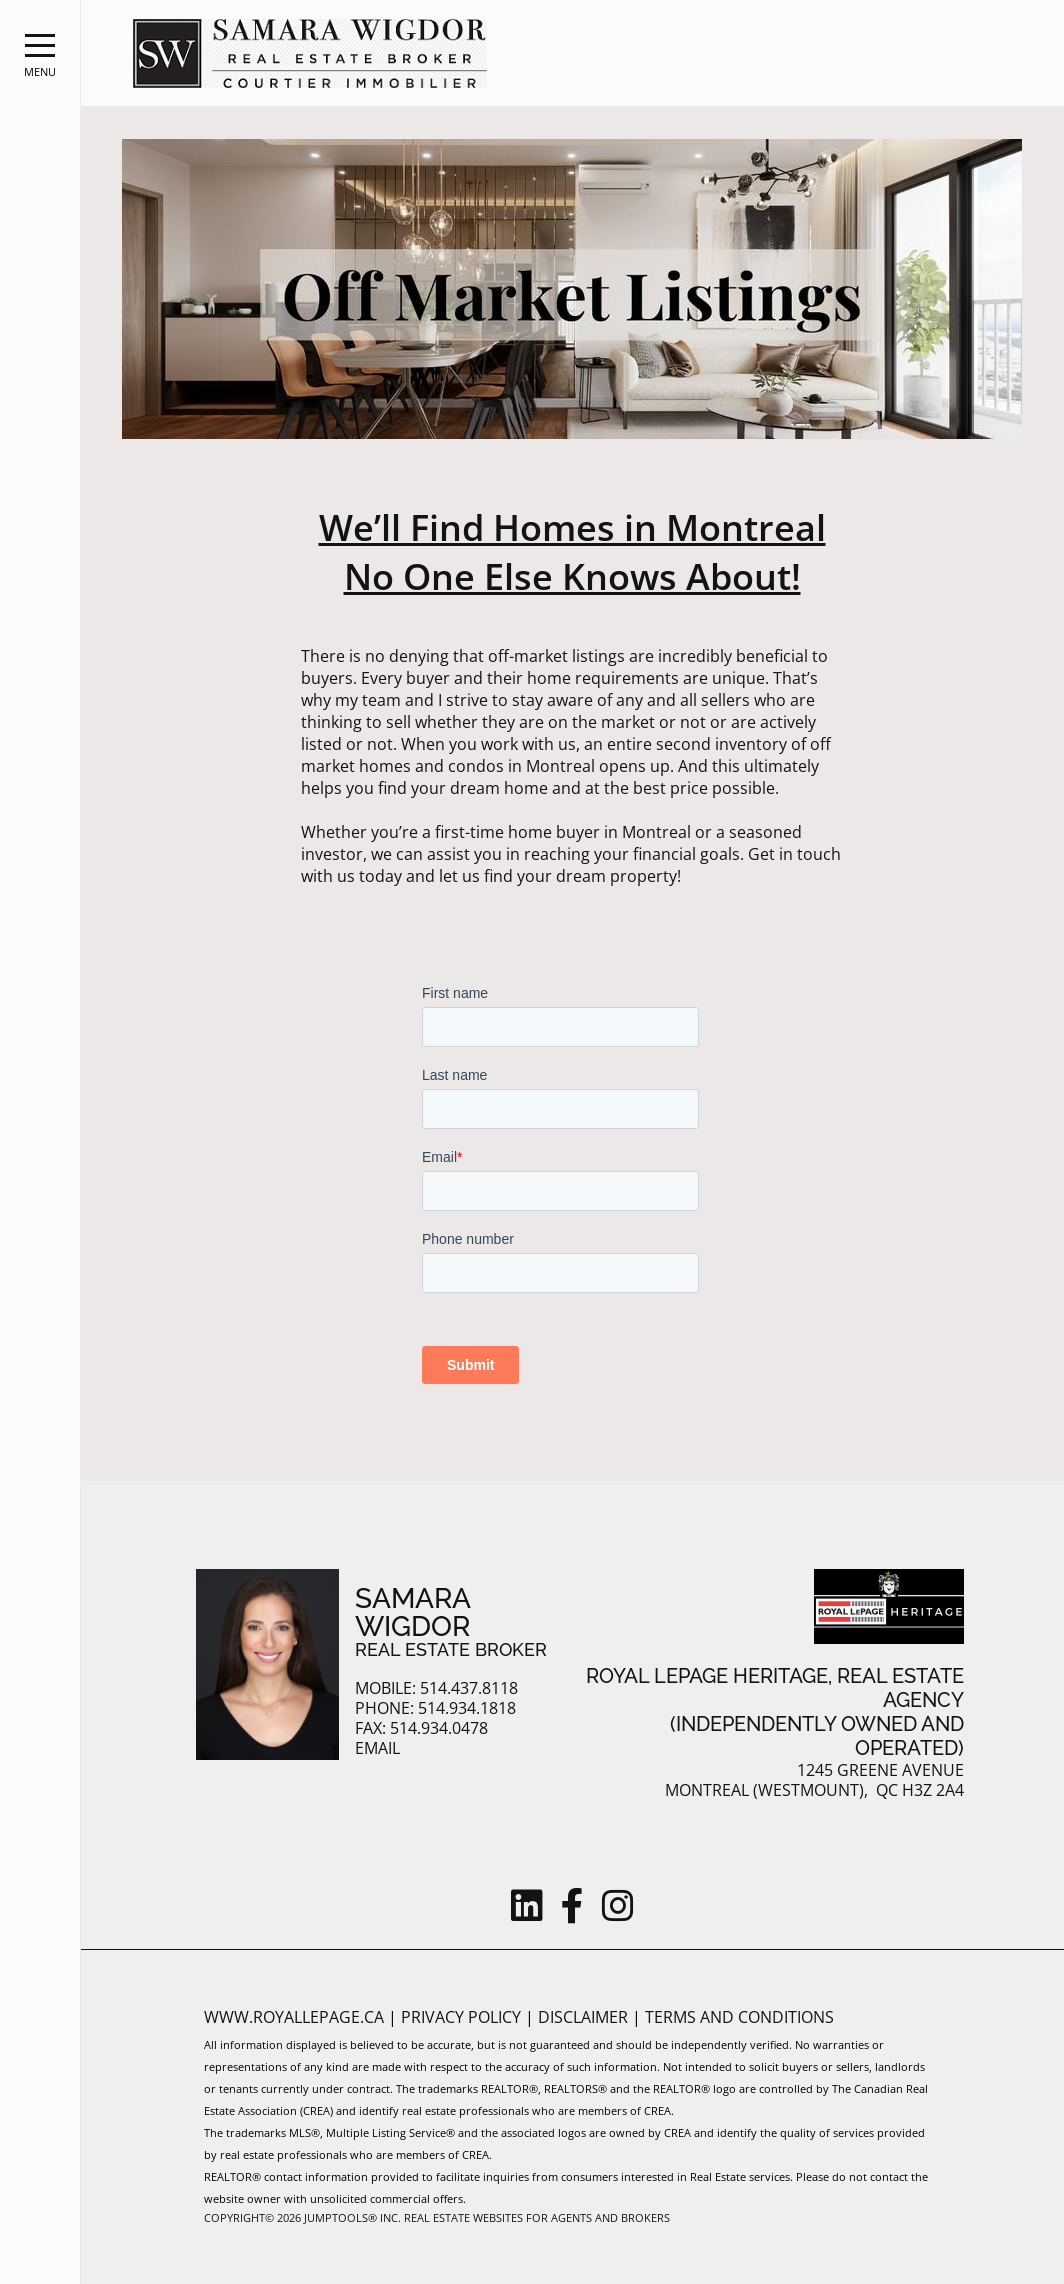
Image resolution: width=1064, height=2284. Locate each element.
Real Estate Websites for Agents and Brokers (537, 2217)
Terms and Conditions (739, 2017)
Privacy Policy (463, 2017)
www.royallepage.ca (294, 2017)
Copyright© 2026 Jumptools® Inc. (302, 2217)
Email (377, 1748)
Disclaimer (585, 2017)
